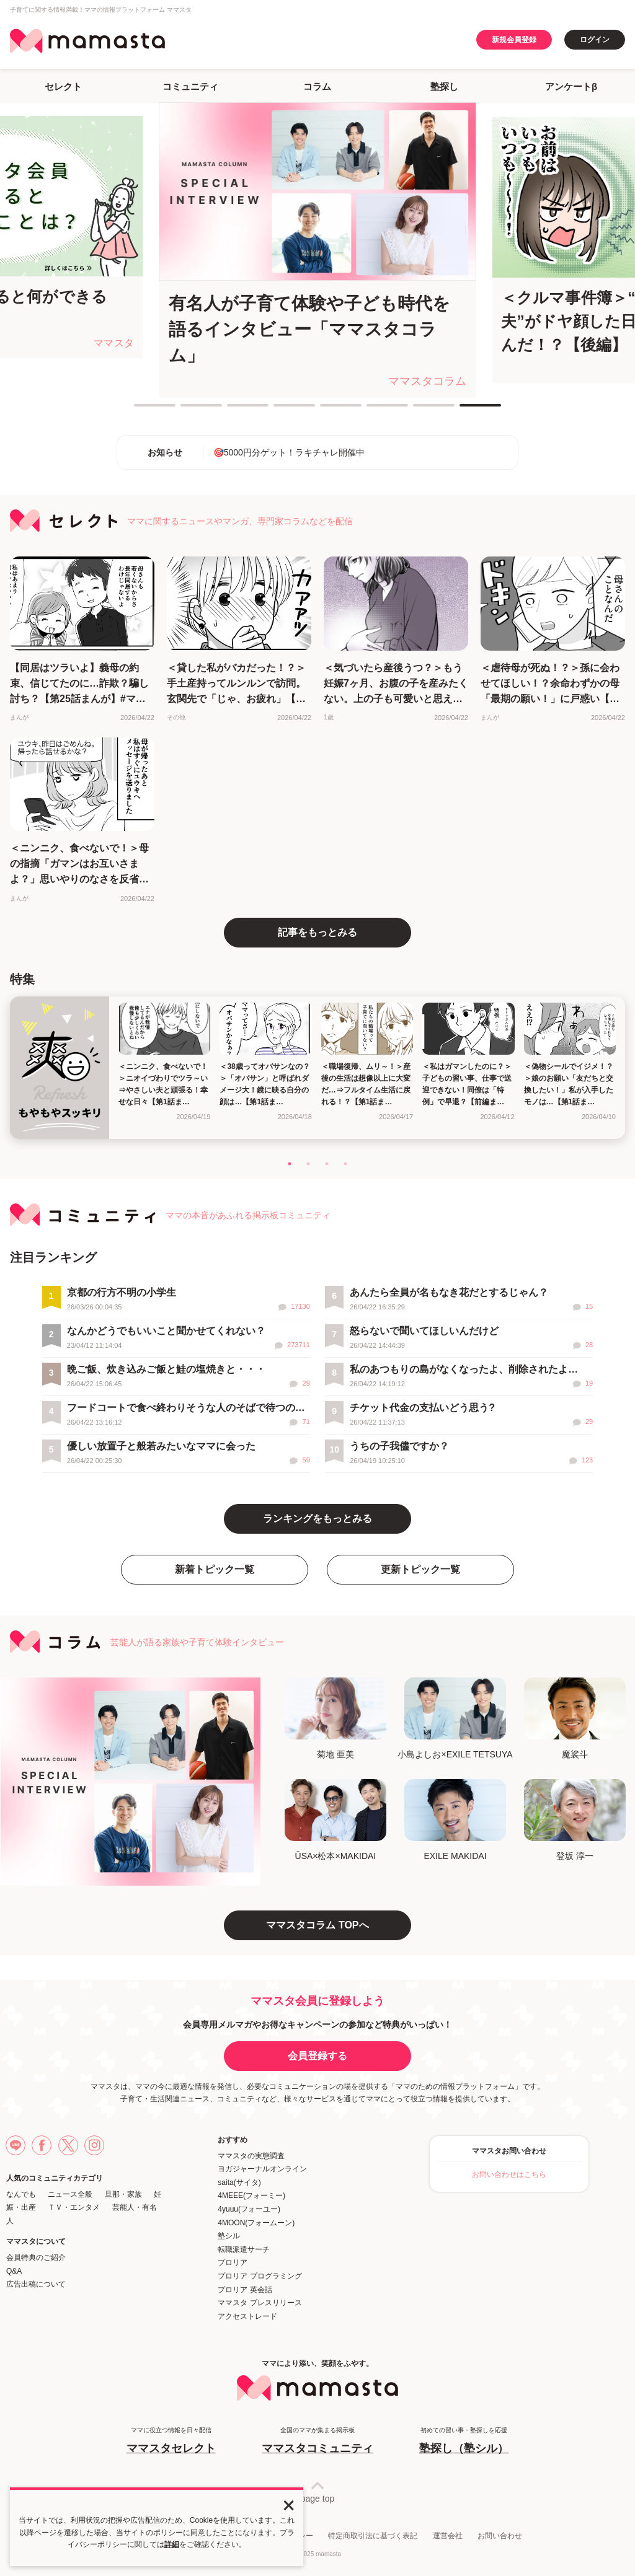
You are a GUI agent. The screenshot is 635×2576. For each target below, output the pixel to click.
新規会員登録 (514, 39)
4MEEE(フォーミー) (251, 2195)
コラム (317, 86)
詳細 (171, 2544)
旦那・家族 (123, 2194)
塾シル (229, 2235)
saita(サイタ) (239, 2182)
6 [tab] (372, 410)
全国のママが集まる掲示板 (317, 2441)
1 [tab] (140, 410)
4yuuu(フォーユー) (249, 2209)
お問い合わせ (499, 2535)
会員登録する (317, 2056)
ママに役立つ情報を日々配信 (171, 2441)
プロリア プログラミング (259, 2276)
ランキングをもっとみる (317, 1518)
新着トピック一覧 (214, 1569)
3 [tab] (233, 410)
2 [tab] (186, 410)
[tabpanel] (317, 250)
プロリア (232, 2262)
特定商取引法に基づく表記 (372, 2535)
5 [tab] (326, 410)
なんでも (21, 2194)
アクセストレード (247, 2316)
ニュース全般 (70, 2194)
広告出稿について (36, 2284)
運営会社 (448, 2535)
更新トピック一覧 (420, 1569)
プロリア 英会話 (245, 2289)
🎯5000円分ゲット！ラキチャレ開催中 (289, 452)
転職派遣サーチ (244, 2249)
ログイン (595, 39)
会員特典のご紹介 (36, 2257)
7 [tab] (419, 410)
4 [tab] (279, 410)
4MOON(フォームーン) (256, 2222)
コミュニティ (190, 86)
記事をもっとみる (317, 932)
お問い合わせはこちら (509, 2174)
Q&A (14, 2271)
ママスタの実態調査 (251, 2156)
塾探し (444, 86)
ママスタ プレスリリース (259, 2302)
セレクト (63, 86)
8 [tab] (466, 410)
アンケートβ (571, 86)
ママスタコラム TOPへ (317, 1925)
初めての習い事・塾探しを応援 (463, 2441)
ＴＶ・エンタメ (74, 2207)
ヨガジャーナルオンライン (262, 2169)
